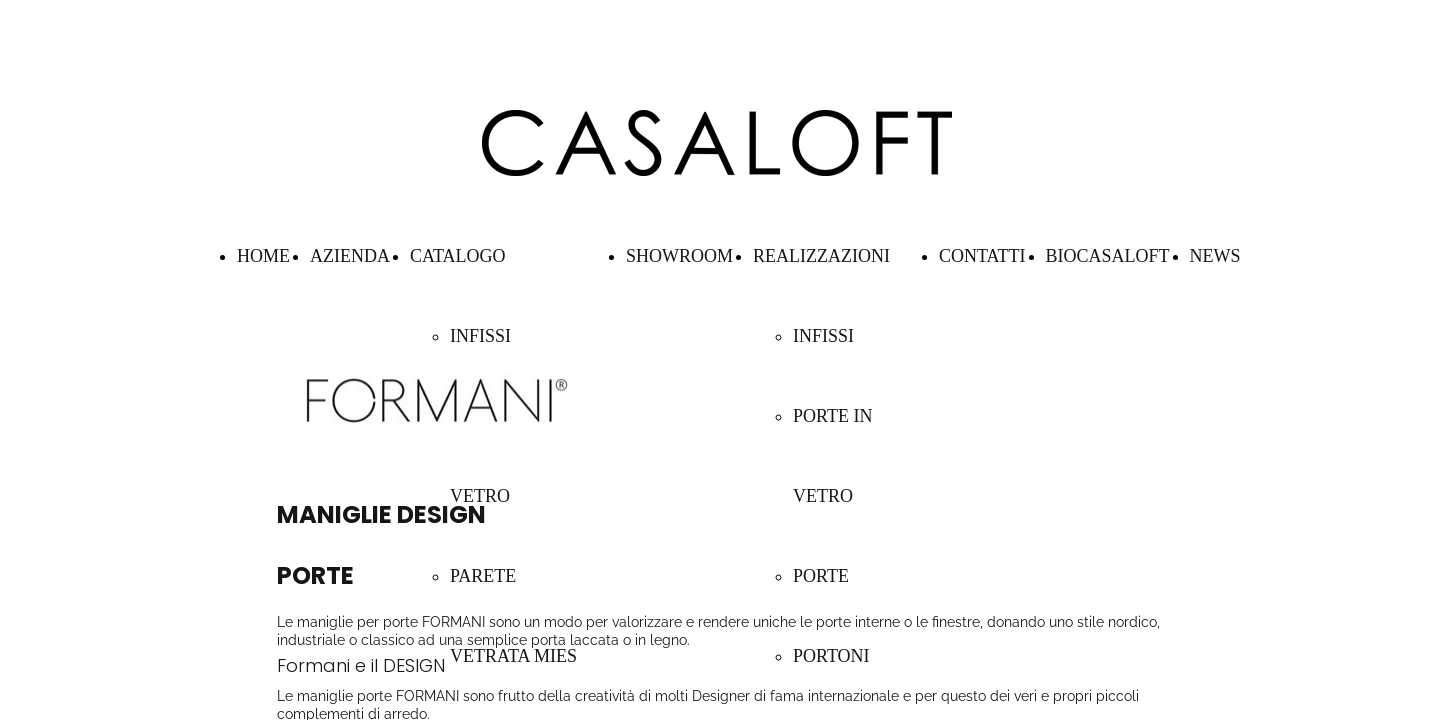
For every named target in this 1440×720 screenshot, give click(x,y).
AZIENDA (350, 256)
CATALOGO (458, 256)
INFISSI (480, 336)
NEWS (1215, 256)
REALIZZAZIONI (821, 256)
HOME (263, 256)
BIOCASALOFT (1108, 256)
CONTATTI (982, 256)
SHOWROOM (679, 256)
